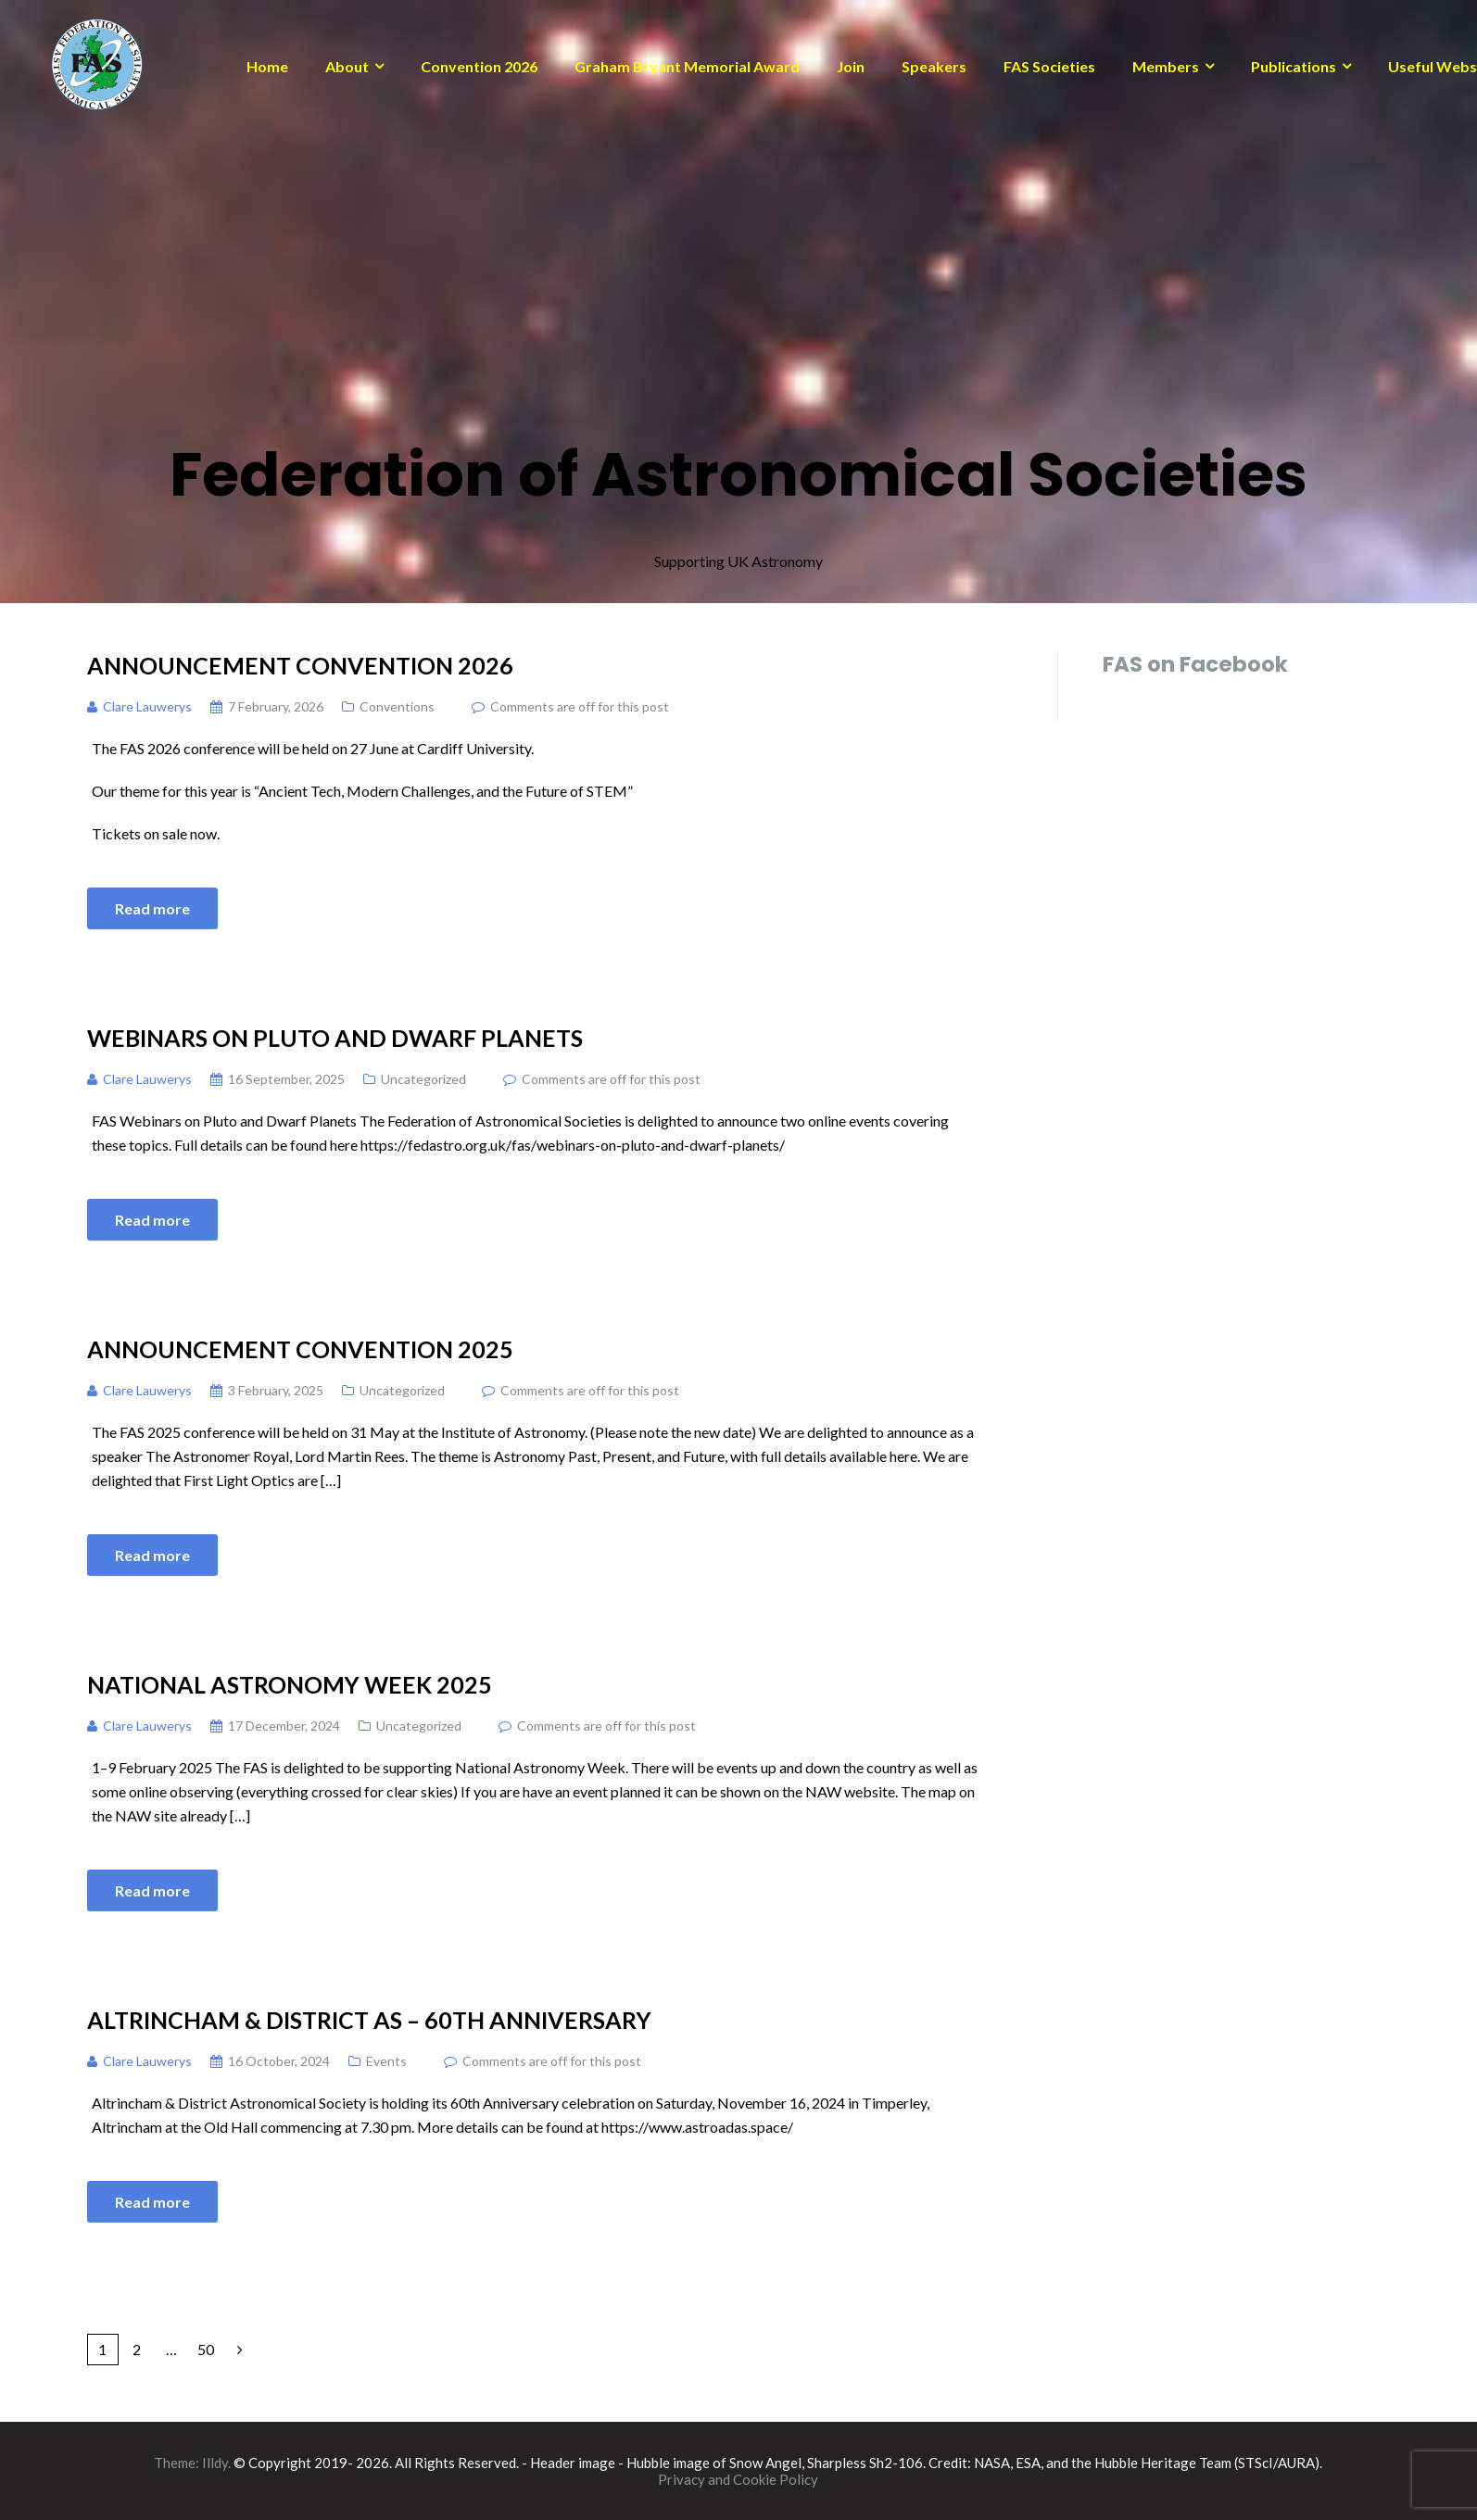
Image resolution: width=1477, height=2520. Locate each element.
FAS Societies (1049, 66)
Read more (152, 908)
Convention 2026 (479, 66)
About (347, 66)
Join (851, 66)
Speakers (934, 66)
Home (267, 66)
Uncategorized (423, 1079)
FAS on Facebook (1195, 664)
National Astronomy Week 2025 (289, 1684)
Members (1165, 66)
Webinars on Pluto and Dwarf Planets (335, 1038)
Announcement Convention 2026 (300, 665)
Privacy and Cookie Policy (738, 2479)
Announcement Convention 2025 (300, 1349)
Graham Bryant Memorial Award (687, 66)
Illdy (215, 2462)
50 (205, 2349)
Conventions (397, 706)
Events (386, 2061)
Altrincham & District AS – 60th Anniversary (369, 2020)
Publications (1293, 66)
